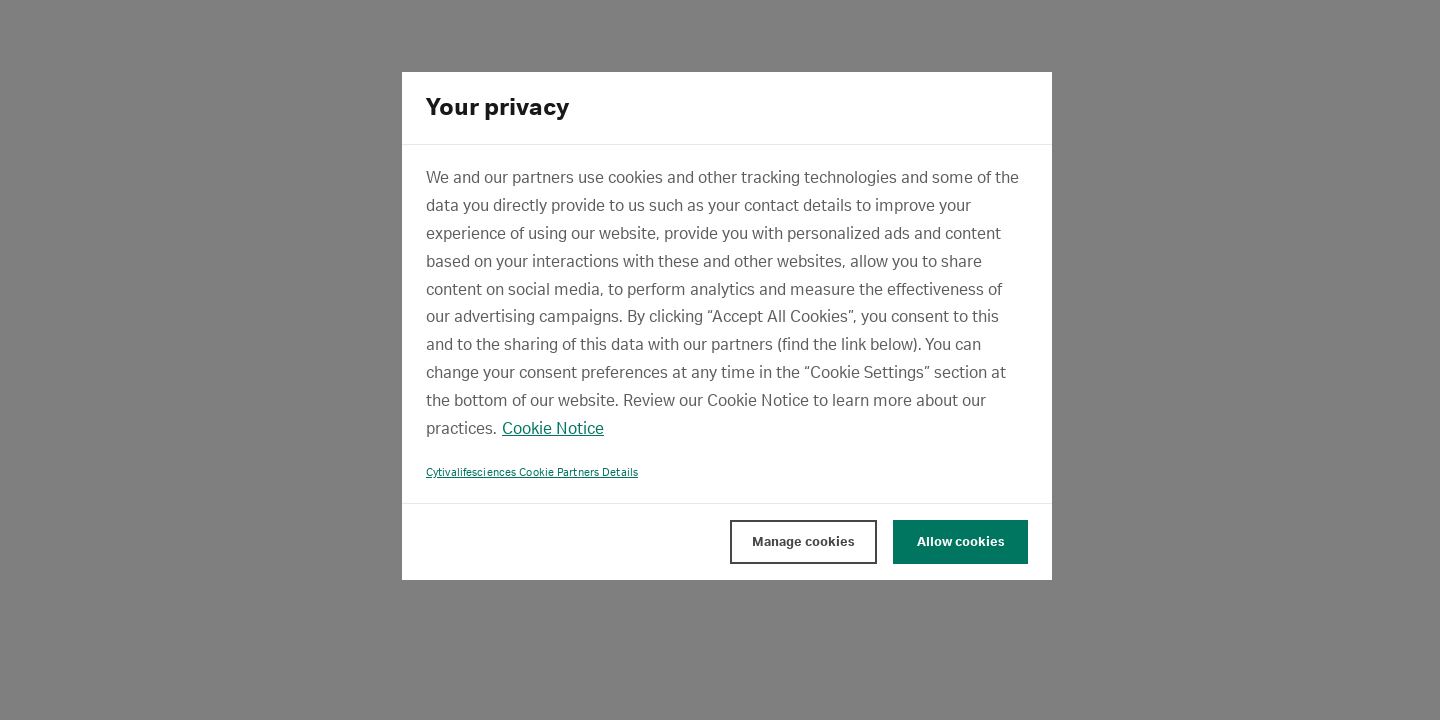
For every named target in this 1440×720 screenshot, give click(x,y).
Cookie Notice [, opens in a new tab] (553, 429)
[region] (727, 326)
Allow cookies (961, 542)
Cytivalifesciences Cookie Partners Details (532, 473)
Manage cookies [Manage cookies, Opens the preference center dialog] (803, 542)
